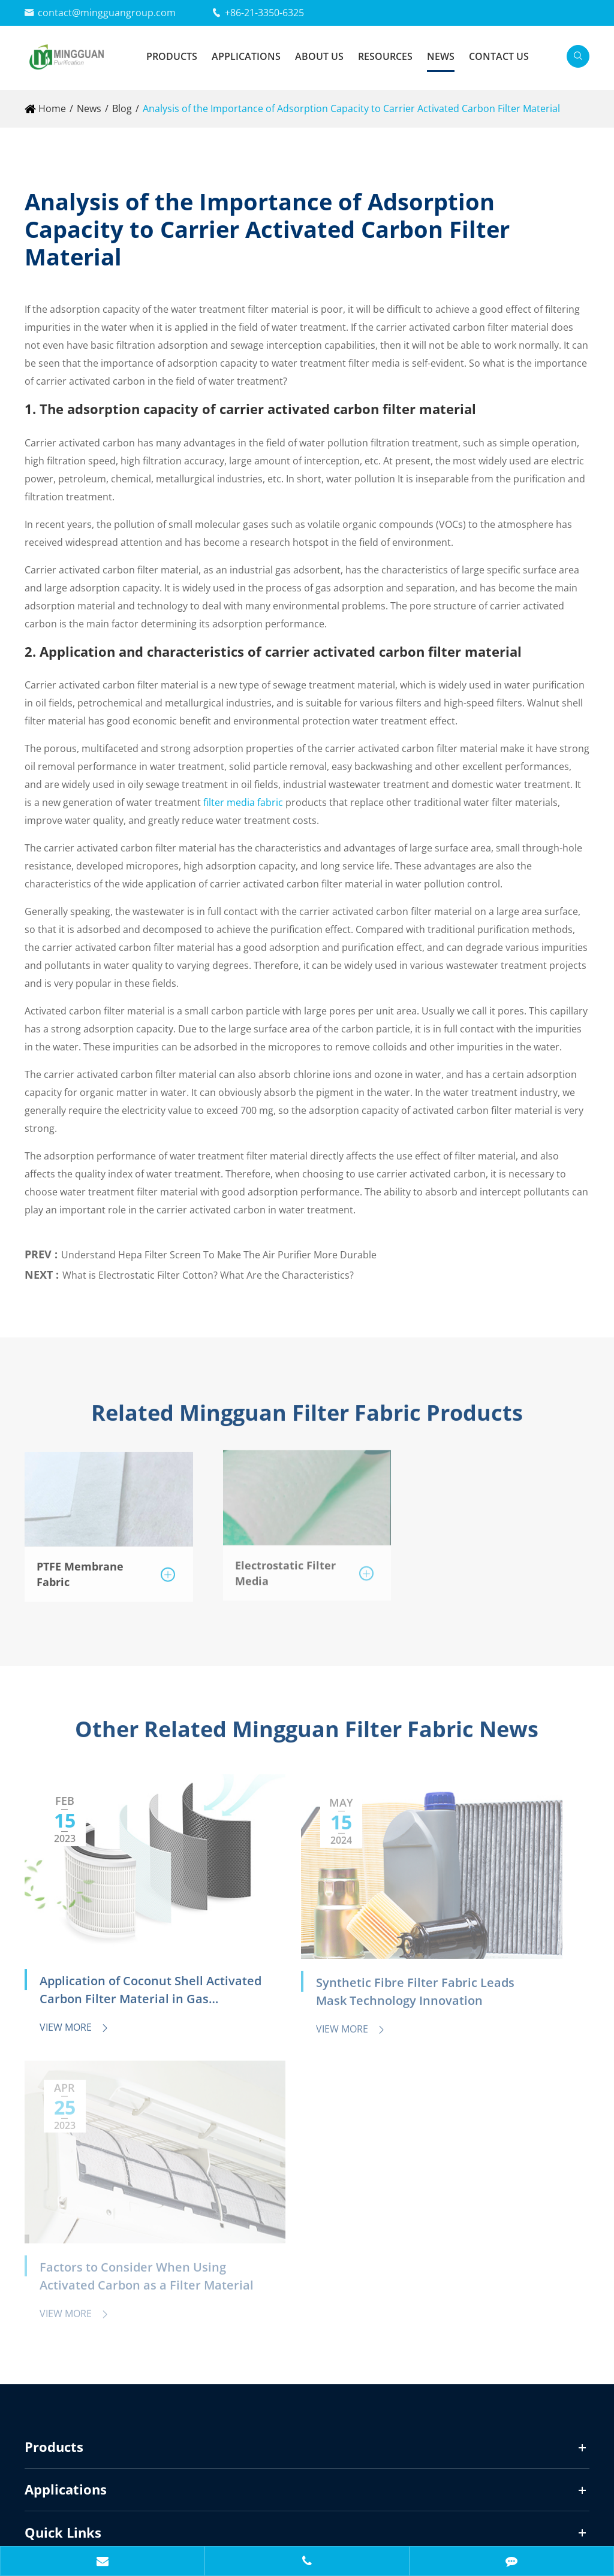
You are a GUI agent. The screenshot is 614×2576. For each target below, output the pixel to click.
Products (171, 56)
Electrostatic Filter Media (285, 1566)
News (441, 56)
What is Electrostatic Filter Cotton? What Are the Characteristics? (208, 1269)
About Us (319, 56)
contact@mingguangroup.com (107, 12)
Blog (122, 108)
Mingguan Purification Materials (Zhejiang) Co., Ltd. (197, 2499)
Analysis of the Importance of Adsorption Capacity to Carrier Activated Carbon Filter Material (351, 108)
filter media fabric (243, 802)
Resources (385, 56)
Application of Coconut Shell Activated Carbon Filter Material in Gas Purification (106, 1938)
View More (75, 1973)
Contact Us (499, 56)
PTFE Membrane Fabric (80, 1568)
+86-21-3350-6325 (264, 12)
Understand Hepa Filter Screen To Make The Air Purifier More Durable (219, 1249)
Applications (246, 56)
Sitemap (43, 2525)
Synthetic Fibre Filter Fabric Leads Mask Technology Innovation (301, 1940)
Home (52, 108)
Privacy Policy (114, 2525)
